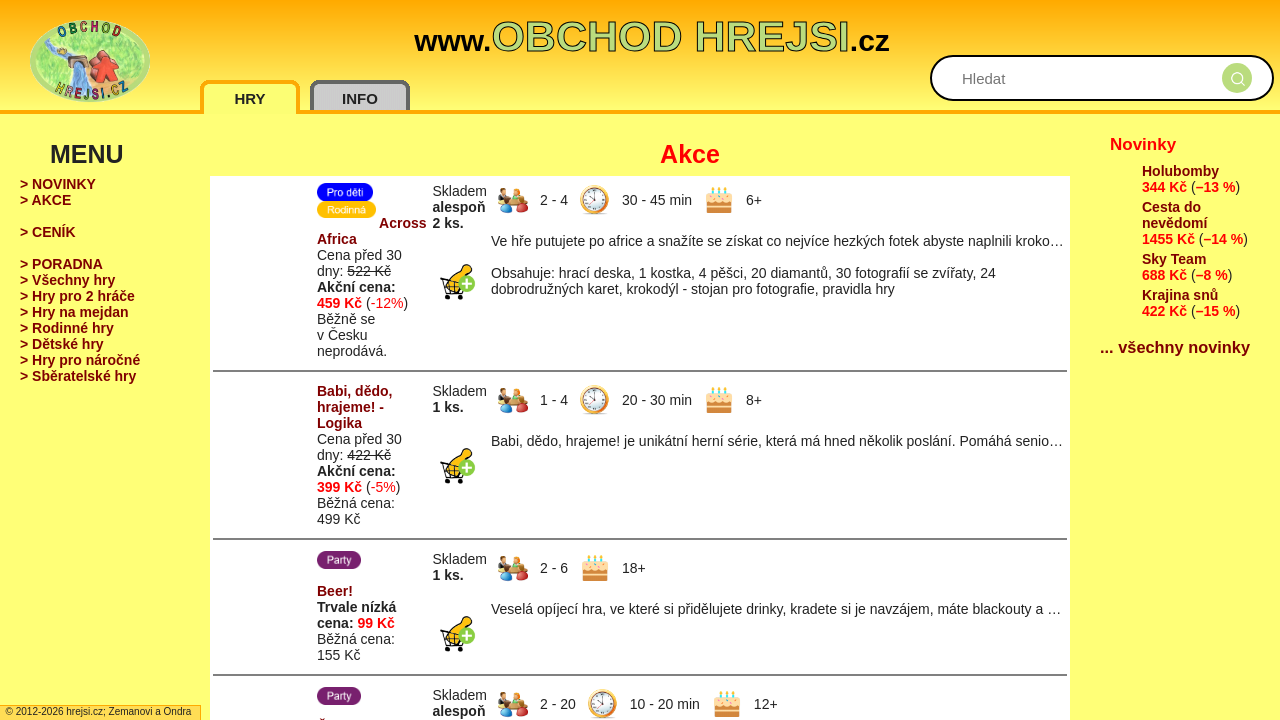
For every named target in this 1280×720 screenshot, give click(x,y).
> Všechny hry (67, 280)
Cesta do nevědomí (1174, 215)
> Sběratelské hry (78, 376)
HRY (249, 98)
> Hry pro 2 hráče (77, 296)
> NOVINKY (58, 184)
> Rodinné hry (67, 328)
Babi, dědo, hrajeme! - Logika (354, 407)
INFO (360, 98)
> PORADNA (61, 264)
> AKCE (45, 200)
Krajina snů (1180, 295)
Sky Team (1174, 259)
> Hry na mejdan (74, 312)
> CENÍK (48, 232)
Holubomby (1180, 171)
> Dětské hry (62, 344)
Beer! (335, 591)
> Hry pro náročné (80, 360)
